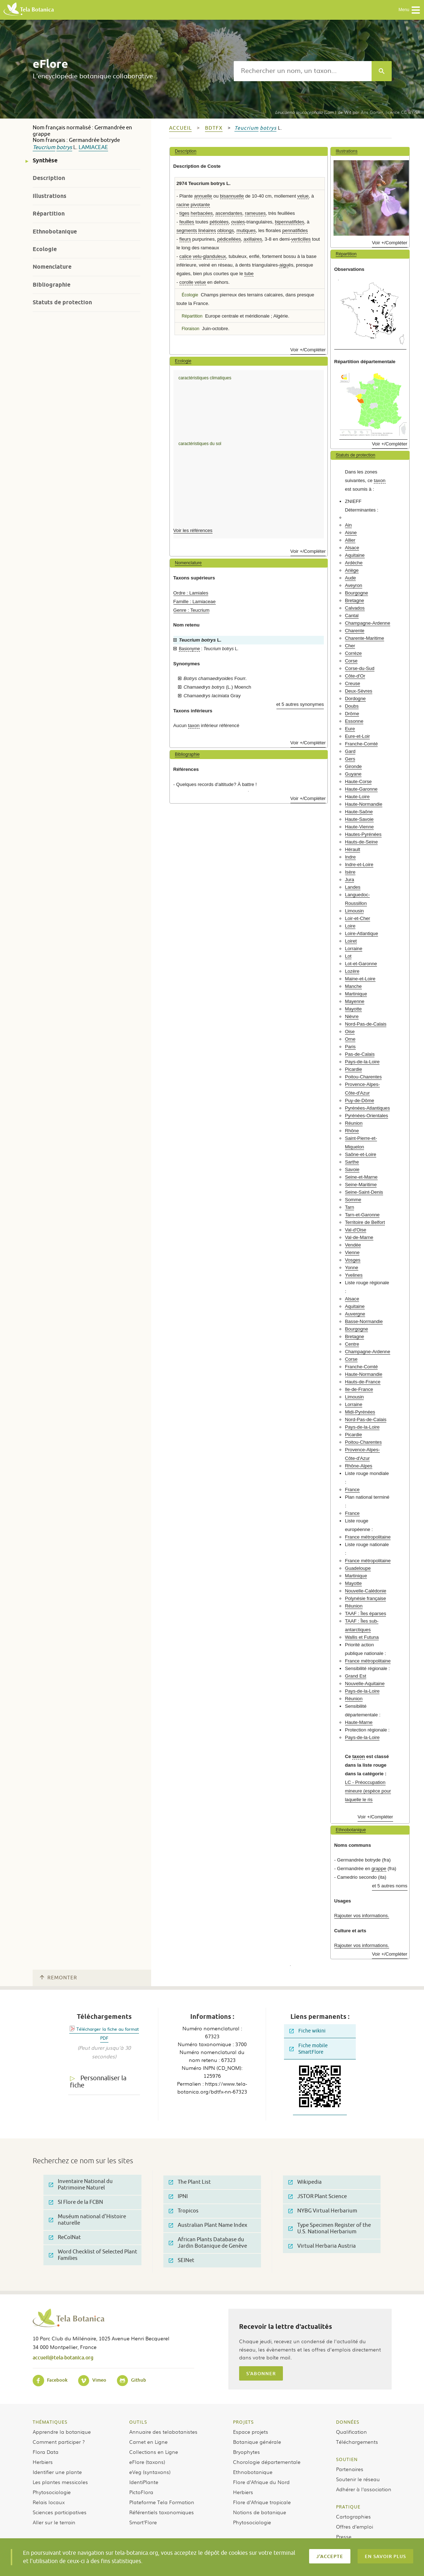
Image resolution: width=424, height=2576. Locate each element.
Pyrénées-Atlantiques (367, 1108)
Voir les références (193, 530)
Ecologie (45, 249)
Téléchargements (357, 2441)
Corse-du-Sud (359, 668)
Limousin (354, 911)
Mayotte (353, 1009)
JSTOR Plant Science (317, 2196)
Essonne (354, 721)
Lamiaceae (93, 147)
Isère (350, 872)
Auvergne (355, 1314)
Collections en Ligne (153, 2451)
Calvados (355, 608)
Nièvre (352, 1016)
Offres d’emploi (354, 2526)
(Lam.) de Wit (313, 112)
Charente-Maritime (364, 638)
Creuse (352, 683)
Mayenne (354, 1001)
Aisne (351, 532)
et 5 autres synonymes (300, 704)
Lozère (352, 971)
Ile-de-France (359, 1389)
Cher (350, 645)
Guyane (353, 774)
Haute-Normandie (363, 804)
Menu (409, 10)
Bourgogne (356, 593)
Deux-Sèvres (358, 691)
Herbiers (43, 2461)
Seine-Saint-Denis (364, 1192)
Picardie (353, 1069)
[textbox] (303, 71)
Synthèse (45, 160)
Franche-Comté (361, 743)
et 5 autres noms (389, 1885)
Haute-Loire (357, 796)
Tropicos (184, 2210)
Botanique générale (257, 2441)
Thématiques (50, 2422)
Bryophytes (246, 2451)
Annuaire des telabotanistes (163, 2431)
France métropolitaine (368, 1537)
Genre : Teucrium (191, 610)
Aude (350, 578)
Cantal (352, 615)
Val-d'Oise (355, 1229)
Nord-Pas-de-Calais (366, 1024)
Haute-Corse (358, 781)
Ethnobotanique (55, 231)
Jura (349, 879)
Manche (353, 986)
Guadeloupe (358, 1568)
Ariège (352, 570)
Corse (351, 660)
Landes (352, 887)
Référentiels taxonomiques (161, 2512)
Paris (350, 1046)
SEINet (181, 2260)
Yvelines (354, 1275)
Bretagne (354, 600)
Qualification (351, 2431)
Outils (138, 2422)
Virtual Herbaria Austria (322, 2246)
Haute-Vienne (359, 826)
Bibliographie (51, 284)
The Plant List (190, 2182)
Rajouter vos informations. (361, 1915)
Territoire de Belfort (365, 1222)
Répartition (49, 213)
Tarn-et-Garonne (362, 1214)
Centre (352, 1344)
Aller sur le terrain (54, 2522)
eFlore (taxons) (147, 2461)
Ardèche (354, 562)
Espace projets (250, 2431)
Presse (343, 2536)
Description (49, 178)
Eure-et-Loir (357, 736)
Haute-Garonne (361, 789)
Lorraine (353, 948)
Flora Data (46, 2451)
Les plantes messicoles (60, 2481)
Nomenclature (52, 266)
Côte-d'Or (355, 676)
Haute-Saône (359, 811)
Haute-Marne (359, 1722)
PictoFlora (141, 2492)
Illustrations (49, 196)
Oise (350, 1031)
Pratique (348, 2506)
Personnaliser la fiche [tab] (98, 2082)
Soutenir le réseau (358, 2479)
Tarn (349, 1207)
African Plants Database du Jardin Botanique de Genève (208, 2242)
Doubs (352, 706)
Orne (350, 1039)
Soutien (347, 2459)
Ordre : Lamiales (190, 593)
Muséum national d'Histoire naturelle (87, 2219)
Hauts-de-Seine (361, 842)
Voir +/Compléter (308, 349)
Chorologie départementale (266, 2461)
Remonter (58, 1978)
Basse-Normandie (364, 1321)
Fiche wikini (307, 2031)
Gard (350, 751)
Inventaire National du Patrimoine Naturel (81, 2184)
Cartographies (353, 2516)
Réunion (354, 1123)
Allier (350, 540)
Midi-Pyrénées (360, 1412)
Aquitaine (355, 555)
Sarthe (352, 1162)
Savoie (352, 1169)
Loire (350, 926)
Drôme (352, 713)
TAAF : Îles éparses (365, 1613)
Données (347, 2422)
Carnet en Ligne (148, 2441)
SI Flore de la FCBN (76, 2202)
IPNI (178, 2196)
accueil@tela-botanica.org (63, 2357)
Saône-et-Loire (360, 1154)
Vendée (353, 1245)
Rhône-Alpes (358, 1466)
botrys (64, 147)
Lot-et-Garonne (361, 963)
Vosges (352, 1260)
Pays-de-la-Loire (362, 1061)
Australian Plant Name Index (208, 2225)
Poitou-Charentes (363, 1076)
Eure (350, 728)
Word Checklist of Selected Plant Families (93, 2255)
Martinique (356, 993)
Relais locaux (49, 2502)
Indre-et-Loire (359, 864)
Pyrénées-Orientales (366, 1115)
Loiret (351, 941)
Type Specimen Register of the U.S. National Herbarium (329, 2228)
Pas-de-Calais (360, 1054)
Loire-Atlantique (361, 933)
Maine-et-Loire (360, 978)
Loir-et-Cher (357, 918)
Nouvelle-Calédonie (365, 1591)
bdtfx (214, 128)
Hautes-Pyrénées (363, 834)
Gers (350, 759)
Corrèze (353, 653)
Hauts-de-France (363, 1381)
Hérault (352, 849)
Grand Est (355, 1676)
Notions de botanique (259, 2512)
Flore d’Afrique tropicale (262, 2502)
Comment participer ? (59, 2441)
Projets (243, 2422)
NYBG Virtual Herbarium (322, 2210)
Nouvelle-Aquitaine (365, 1683)
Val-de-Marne (359, 1237)
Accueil (180, 128)
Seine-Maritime (361, 1184)
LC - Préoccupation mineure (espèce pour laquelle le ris (368, 1791)
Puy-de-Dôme (359, 1100)
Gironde (353, 766)
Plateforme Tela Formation (161, 2502)
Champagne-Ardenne (367, 623)
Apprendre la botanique (62, 2431)
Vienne (352, 1252)
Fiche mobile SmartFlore (308, 2049)
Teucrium (44, 147)
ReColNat (65, 2237)
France (352, 1489)
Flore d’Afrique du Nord (261, 2481)
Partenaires (349, 2469)
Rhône (352, 1130)
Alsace (352, 547)
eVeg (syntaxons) (150, 2471)
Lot (348, 956)
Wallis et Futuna (362, 1637)
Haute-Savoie (359, 819)
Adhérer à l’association (363, 2489)
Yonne (351, 1267)
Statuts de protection (62, 302)
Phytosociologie (52, 2492)
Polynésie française (365, 1598)
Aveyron (353, 585)
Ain (348, 525)
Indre (350, 857)
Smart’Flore (143, 2522)
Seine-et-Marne (361, 1177)
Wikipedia (305, 2182)
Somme (353, 1199)
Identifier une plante (57, 2471)
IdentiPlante (143, 2481)
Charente (354, 630)
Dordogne (355, 698)
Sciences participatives (60, 2512)
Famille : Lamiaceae (194, 601)
